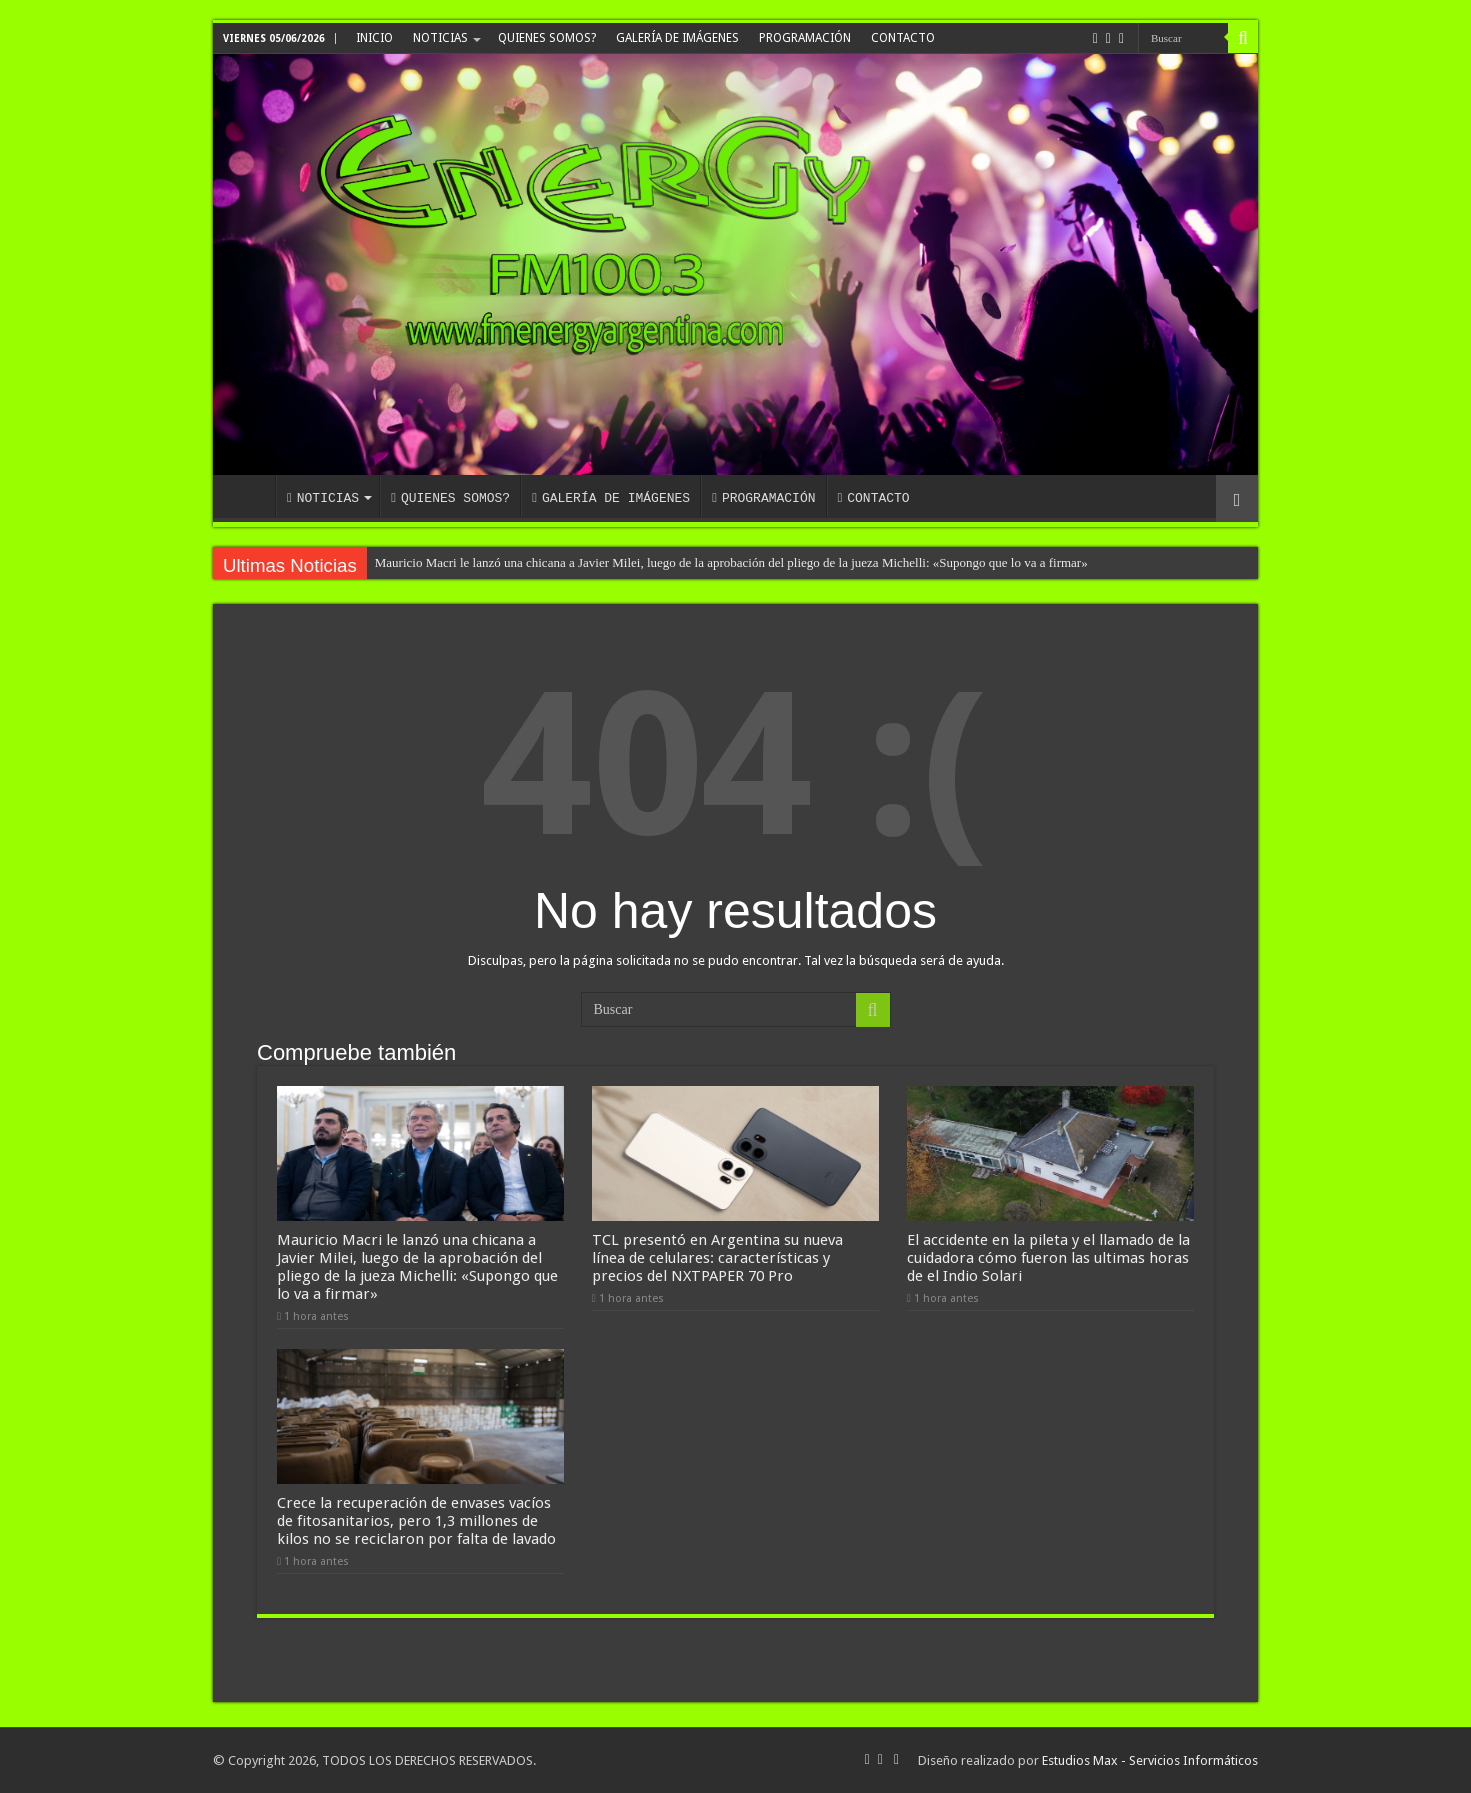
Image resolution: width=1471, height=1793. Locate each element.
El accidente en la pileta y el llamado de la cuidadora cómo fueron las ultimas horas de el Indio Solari (1048, 1258)
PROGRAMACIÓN (805, 38)
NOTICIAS (440, 38)
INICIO (374, 38)
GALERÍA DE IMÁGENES (677, 38)
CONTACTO (903, 38)
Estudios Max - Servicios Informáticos (1150, 1760)
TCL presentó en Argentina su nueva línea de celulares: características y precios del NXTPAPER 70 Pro (717, 1258)
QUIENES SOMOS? (547, 38)
